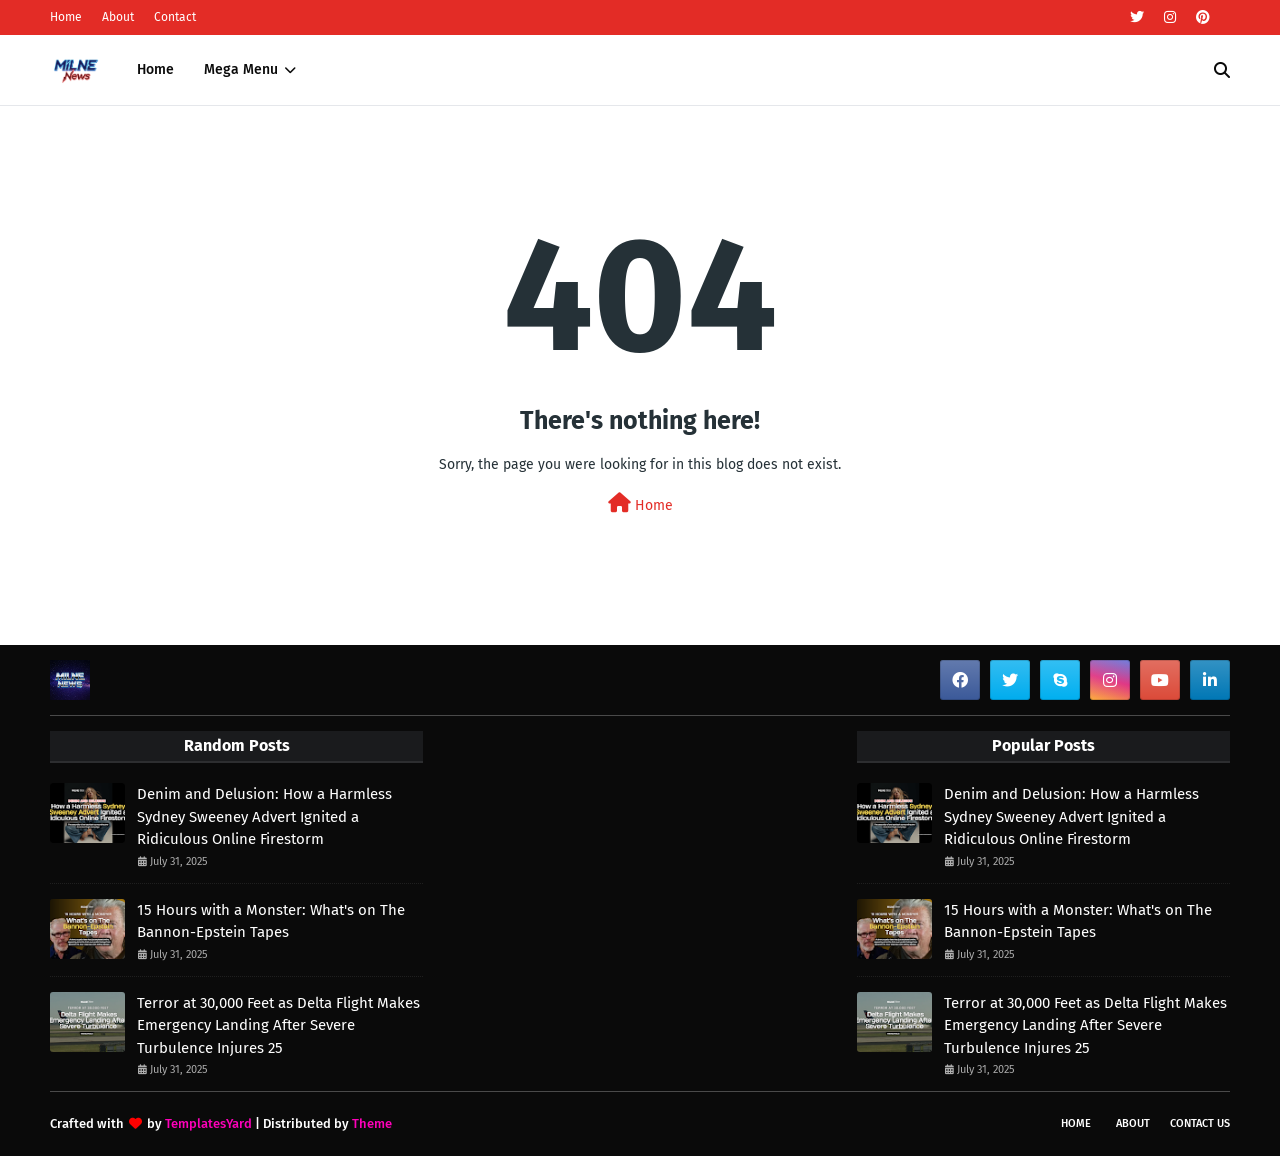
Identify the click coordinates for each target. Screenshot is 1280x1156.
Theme (372, 1123)
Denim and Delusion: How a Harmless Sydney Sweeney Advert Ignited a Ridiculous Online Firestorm (264, 816)
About (118, 17)
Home (66, 17)
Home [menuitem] (155, 69)
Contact (175, 17)
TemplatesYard (208, 1123)
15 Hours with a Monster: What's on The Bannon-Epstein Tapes (271, 921)
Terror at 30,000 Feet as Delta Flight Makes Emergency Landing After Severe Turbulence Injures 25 (278, 1025)
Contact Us (1200, 1123)
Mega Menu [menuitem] (241, 69)
